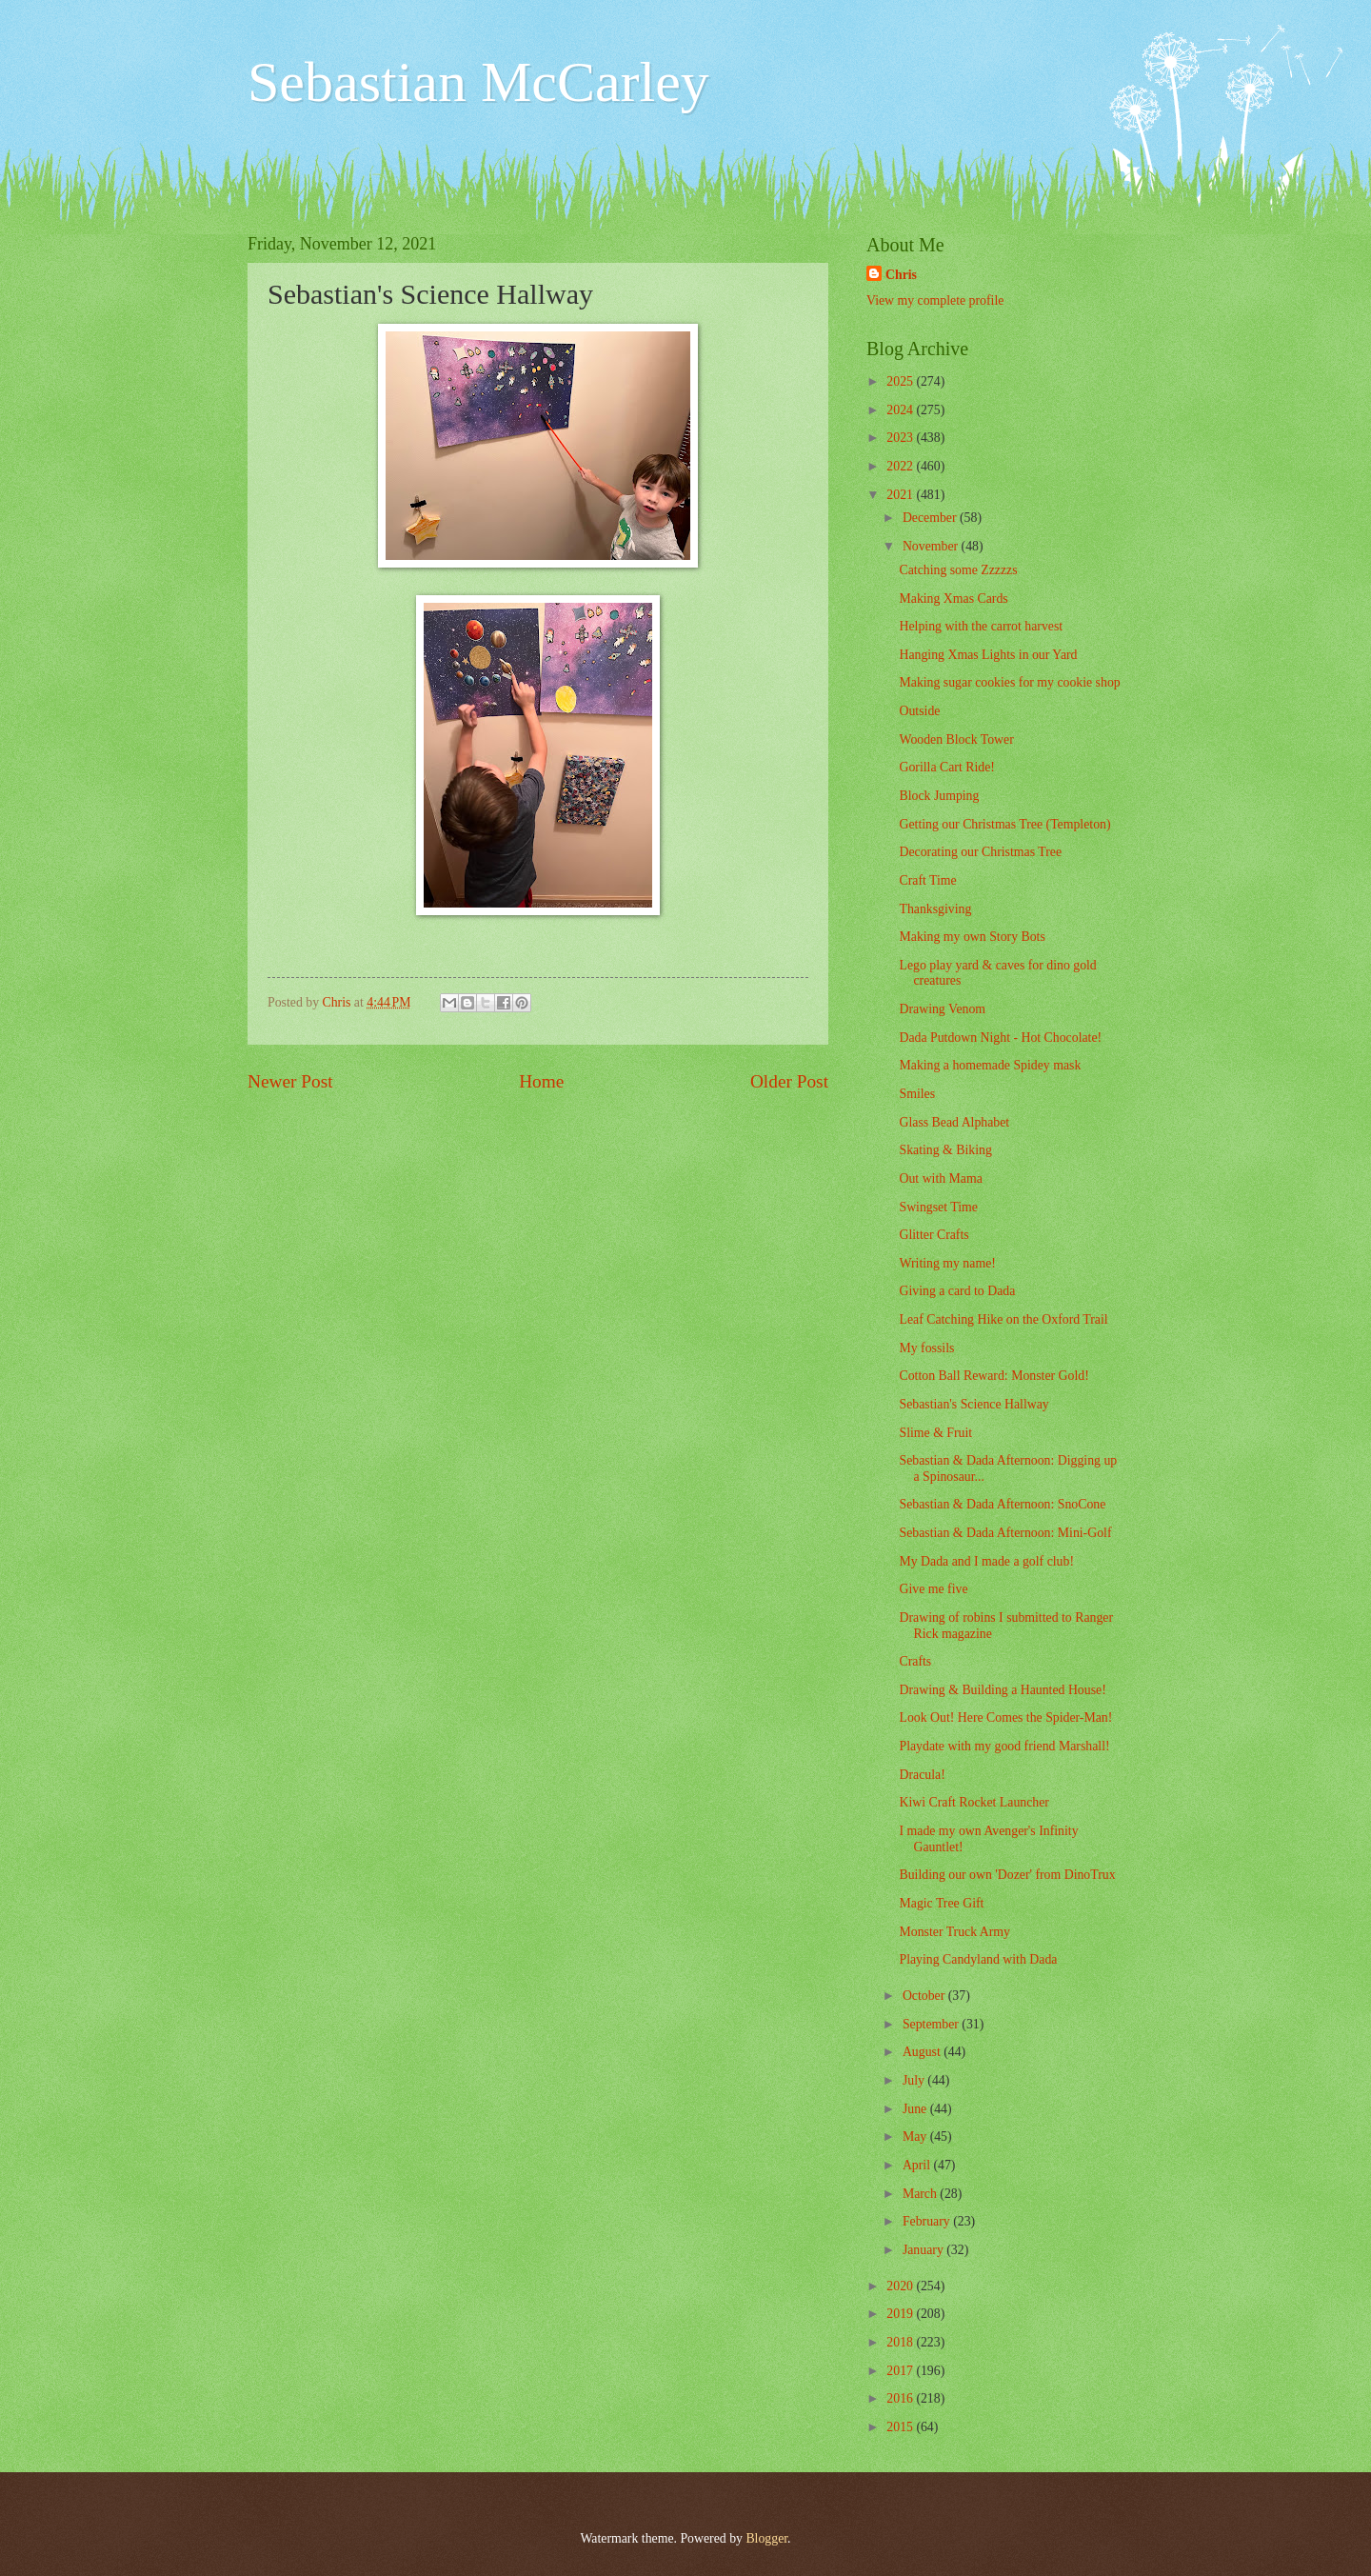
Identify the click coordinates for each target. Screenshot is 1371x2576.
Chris (901, 275)
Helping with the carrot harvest (981, 626)
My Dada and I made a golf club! (986, 1561)
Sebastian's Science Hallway (973, 1404)
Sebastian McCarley (478, 81)
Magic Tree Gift (941, 1903)
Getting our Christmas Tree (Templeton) (1004, 824)
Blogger (766, 2538)
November (932, 546)
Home (541, 1081)
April (918, 2165)
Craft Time (927, 880)
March (921, 2194)
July (915, 2080)
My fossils (926, 1348)
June (916, 2109)
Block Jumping (939, 796)
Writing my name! (947, 1263)
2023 (901, 437)
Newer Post (290, 1081)
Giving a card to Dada (957, 1291)
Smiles (917, 1094)
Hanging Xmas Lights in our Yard (988, 655)
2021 (901, 495)
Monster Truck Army (954, 1932)
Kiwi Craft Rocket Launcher (973, 1802)
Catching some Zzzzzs (958, 570)
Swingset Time (938, 1207)
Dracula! (921, 1774)
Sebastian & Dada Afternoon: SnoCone (1002, 1504)
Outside (919, 711)
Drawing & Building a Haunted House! (1002, 1690)
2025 (901, 381)
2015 (901, 2427)
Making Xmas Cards (953, 598)
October (925, 1995)
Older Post (789, 1081)
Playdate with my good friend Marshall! (1004, 1746)
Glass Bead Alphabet (954, 1122)
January (924, 2250)
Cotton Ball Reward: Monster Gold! (993, 1375)
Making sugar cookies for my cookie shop (1009, 682)
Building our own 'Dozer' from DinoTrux (1007, 1874)
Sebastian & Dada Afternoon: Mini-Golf (1005, 1533)
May (916, 2136)
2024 (901, 410)
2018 (901, 2342)
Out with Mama (940, 1178)
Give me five (933, 1589)
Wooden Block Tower (956, 739)
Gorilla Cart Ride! (946, 767)
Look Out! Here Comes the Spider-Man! (1005, 1717)
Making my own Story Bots (971, 936)
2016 (901, 2398)
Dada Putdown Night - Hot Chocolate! (1000, 1037)
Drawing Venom (942, 1009)
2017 (901, 2371)
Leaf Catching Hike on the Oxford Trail (1003, 1319)
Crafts (915, 1661)
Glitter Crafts (933, 1235)
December (931, 517)
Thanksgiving (935, 909)
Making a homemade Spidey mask (990, 1065)
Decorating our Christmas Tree (980, 852)
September (932, 2024)
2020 (901, 2286)
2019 (901, 2313)
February (928, 2221)
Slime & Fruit (935, 1433)
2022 (901, 466)
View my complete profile (934, 300)
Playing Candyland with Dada (978, 1959)
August (923, 2052)
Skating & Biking (945, 1150)
